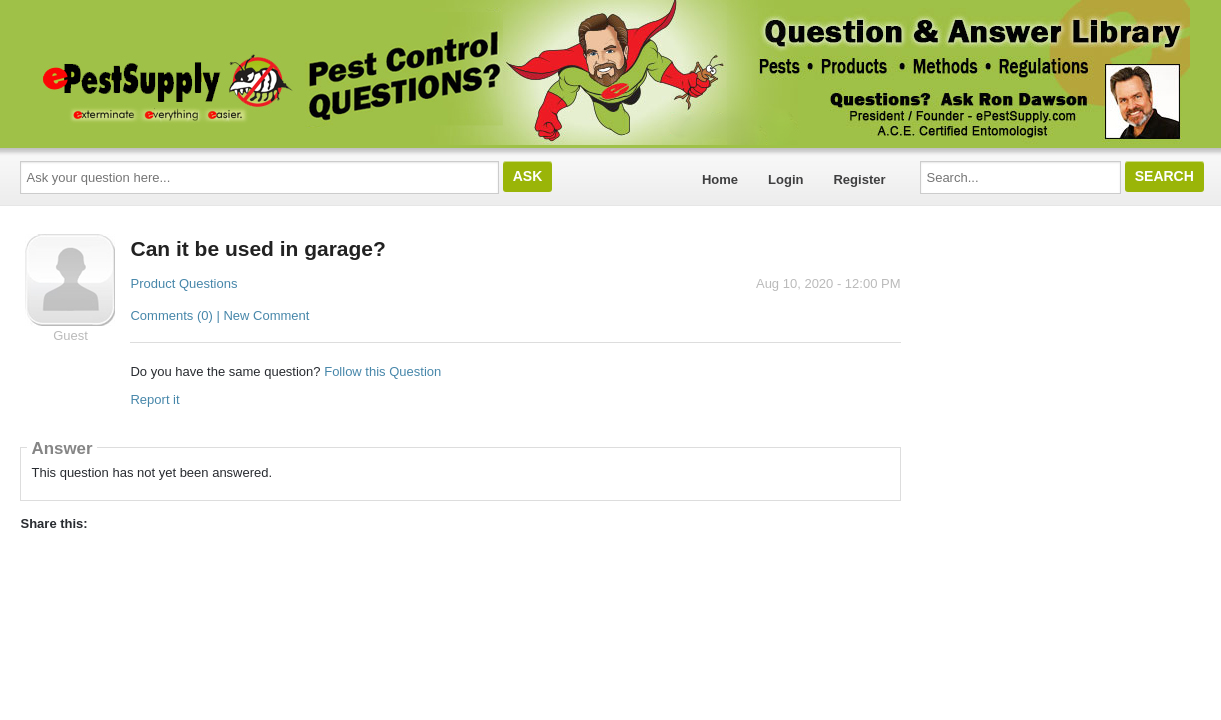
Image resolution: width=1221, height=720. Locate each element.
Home (720, 179)
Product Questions (183, 283)
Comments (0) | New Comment (219, 315)
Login (785, 179)
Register (859, 179)
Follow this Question (382, 371)
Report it (154, 399)
